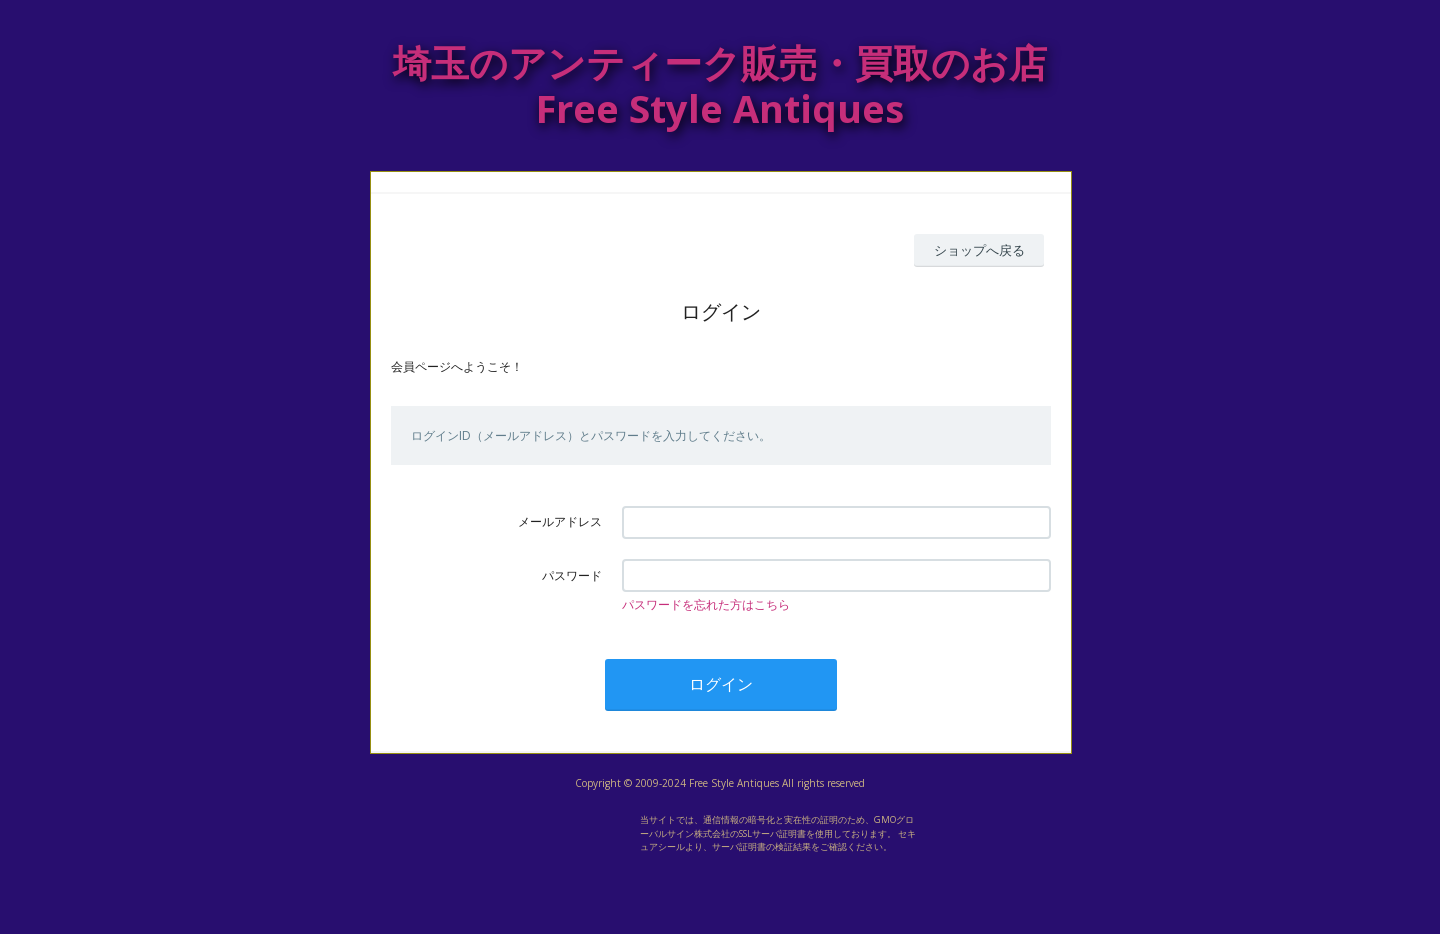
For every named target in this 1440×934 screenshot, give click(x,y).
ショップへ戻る (979, 250)
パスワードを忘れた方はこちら (706, 604)
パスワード (572, 575)
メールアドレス (560, 521)
